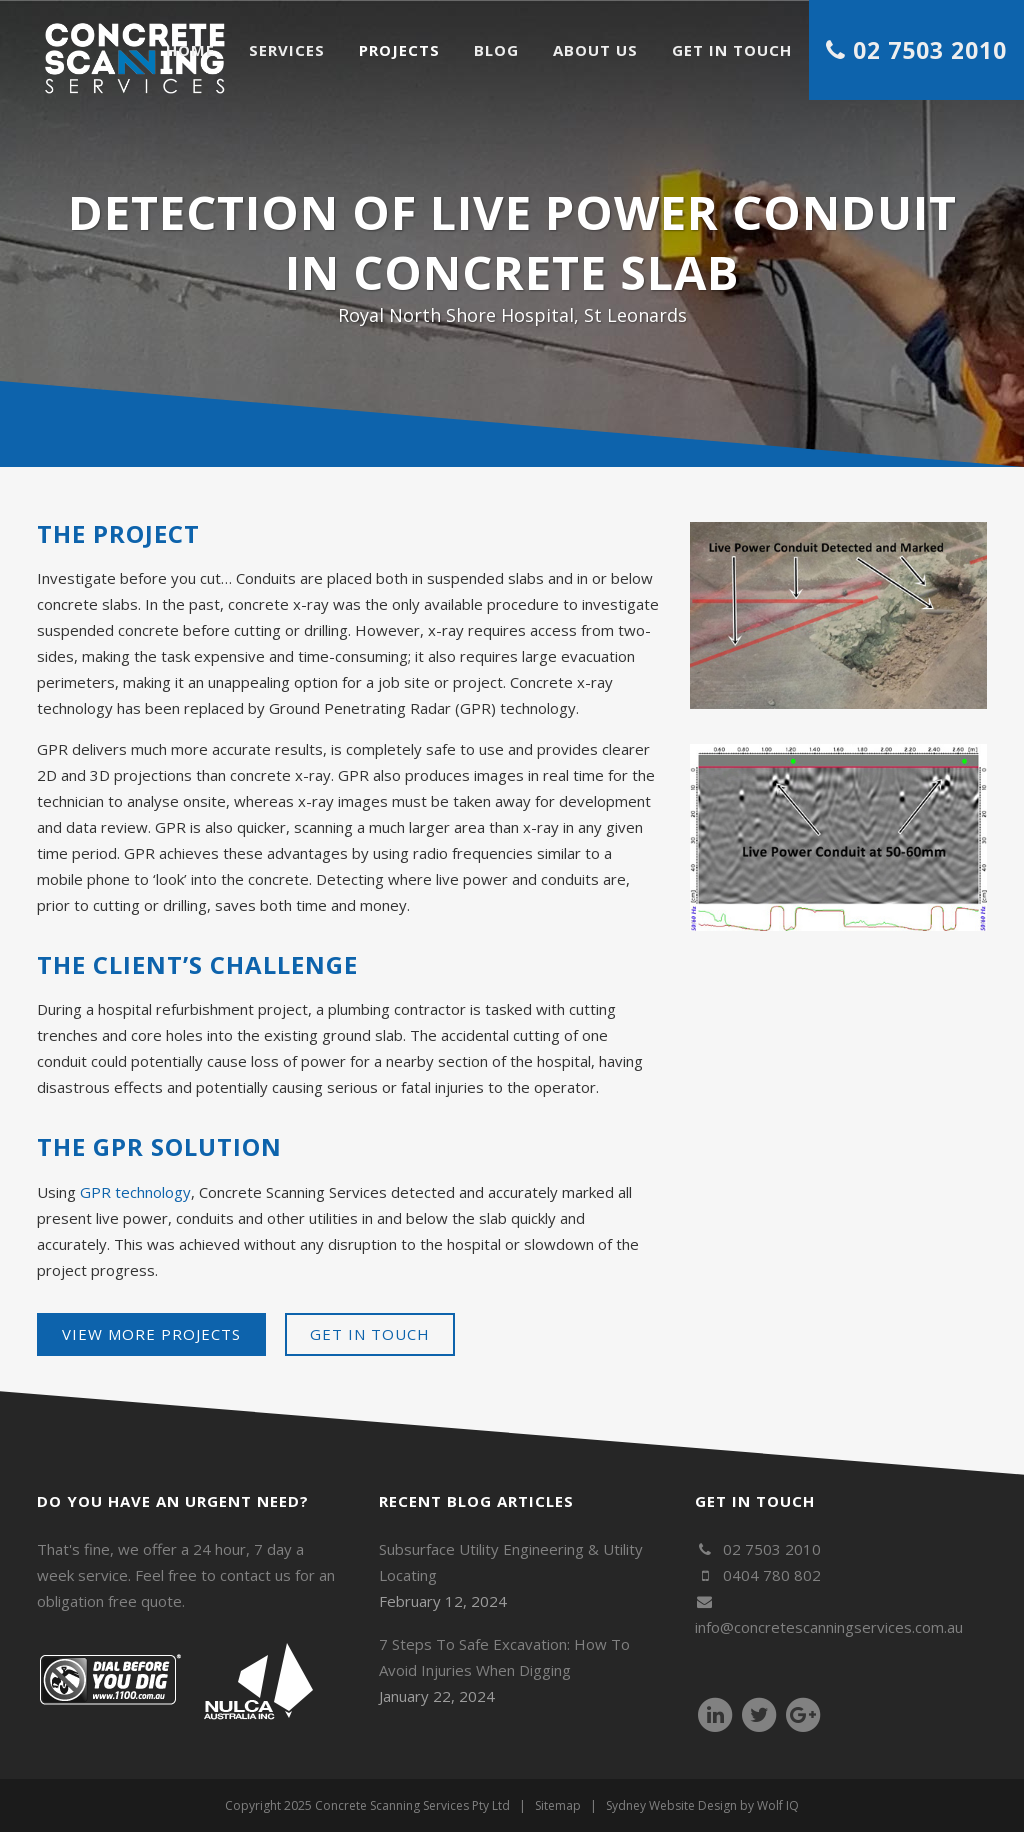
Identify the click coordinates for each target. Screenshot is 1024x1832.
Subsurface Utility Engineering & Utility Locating (511, 1562)
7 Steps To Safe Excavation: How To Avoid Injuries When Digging (504, 1657)
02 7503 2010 (757, 1549)
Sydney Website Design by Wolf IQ (702, 1805)
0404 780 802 (757, 1575)
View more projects (151, 1334)
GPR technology (135, 1192)
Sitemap (558, 1805)
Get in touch (370, 1334)
